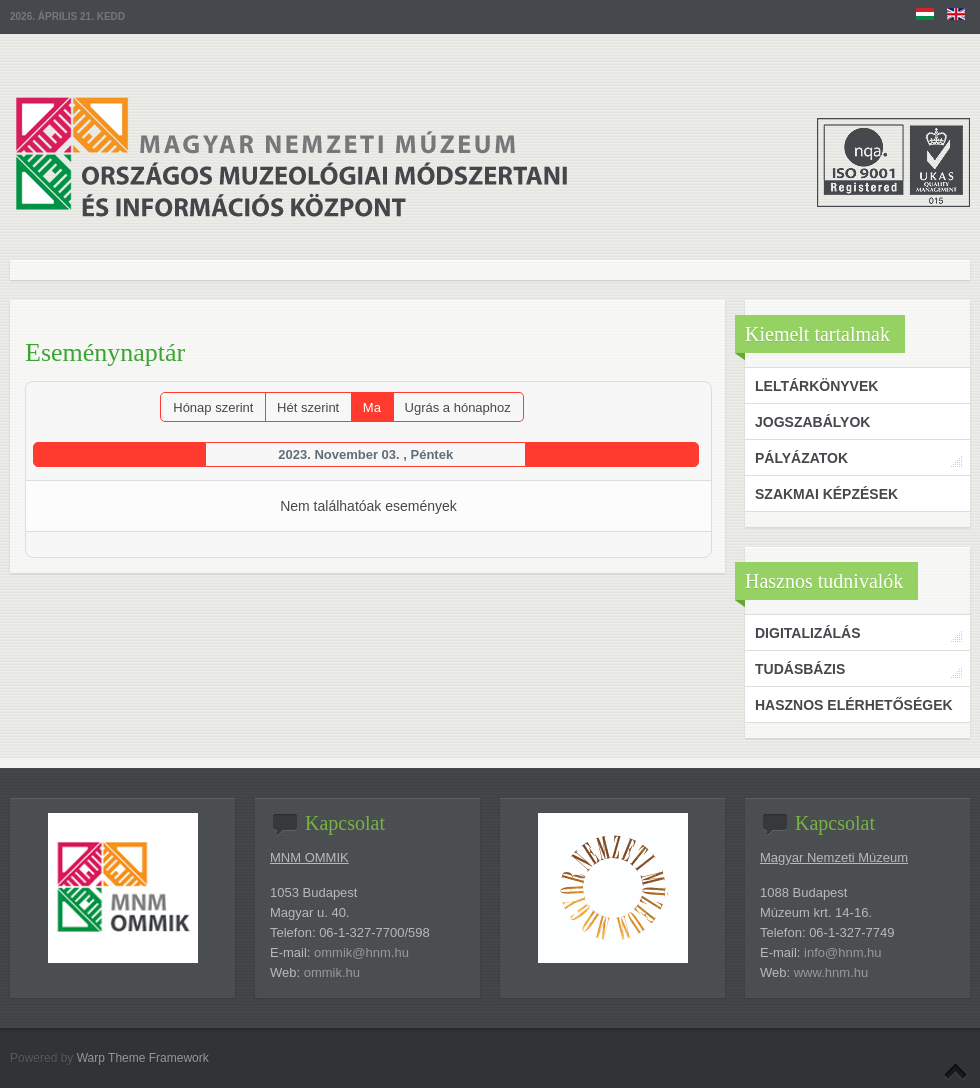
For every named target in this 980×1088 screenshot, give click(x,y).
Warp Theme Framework (143, 1058)
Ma (372, 407)
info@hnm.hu (843, 952)
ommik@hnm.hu (361, 952)
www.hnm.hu (831, 972)
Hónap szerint (213, 407)
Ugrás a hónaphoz (458, 407)
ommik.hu (332, 972)
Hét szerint (308, 407)
